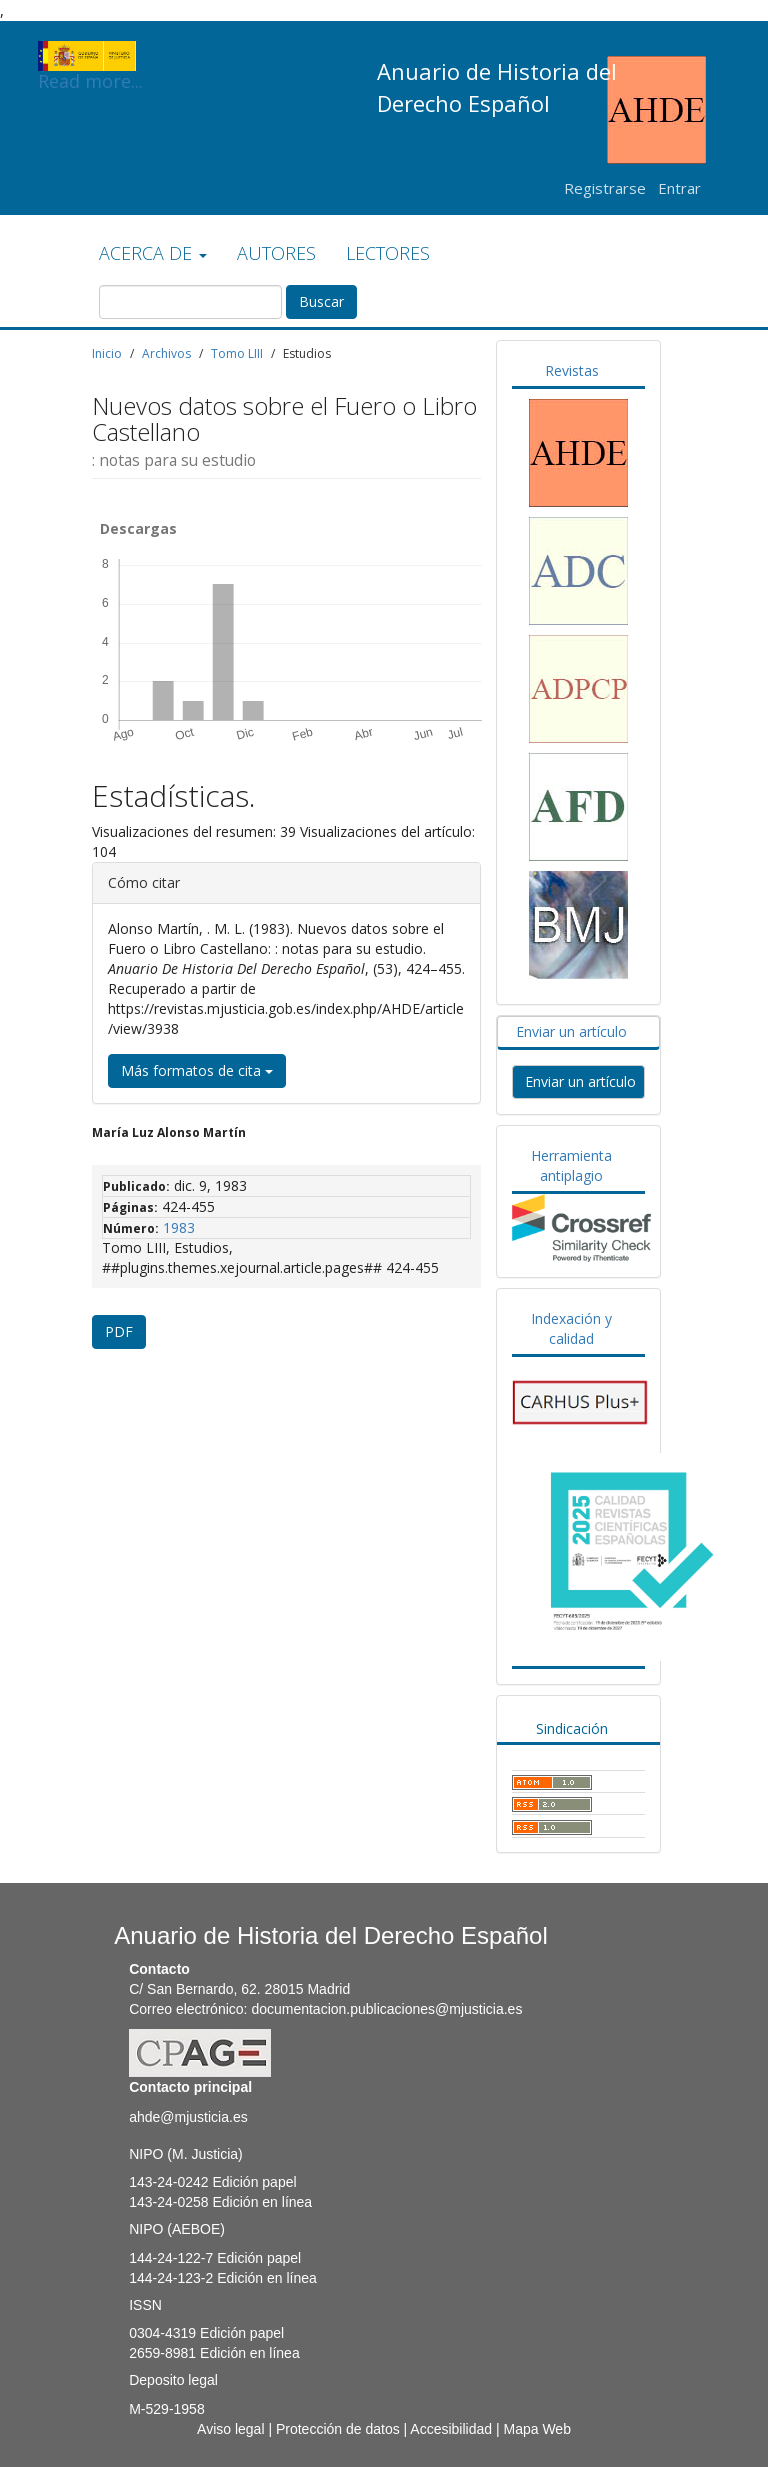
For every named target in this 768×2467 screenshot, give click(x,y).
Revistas (572, 370)
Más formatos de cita (197, 1070)
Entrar (679, 188)
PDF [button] (119, 1331)
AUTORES (276, 253)
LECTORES (388, 253)
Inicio (107, 353)
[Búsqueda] (190, 302)
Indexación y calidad (571, 1328)
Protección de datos (338, 2429)
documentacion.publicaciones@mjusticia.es (386, 2009)
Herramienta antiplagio (571, 1165)
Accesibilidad (451, 2429)
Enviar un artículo (571, 1031)
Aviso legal (230, 2429)
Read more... (90, 56)
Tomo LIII (237, 353)
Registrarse (605, 188)
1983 (179, 1227)
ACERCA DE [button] (153, 253)
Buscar (321, 301)
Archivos (166, 353)
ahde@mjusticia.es (188, 2117)
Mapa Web (536, 2429)
